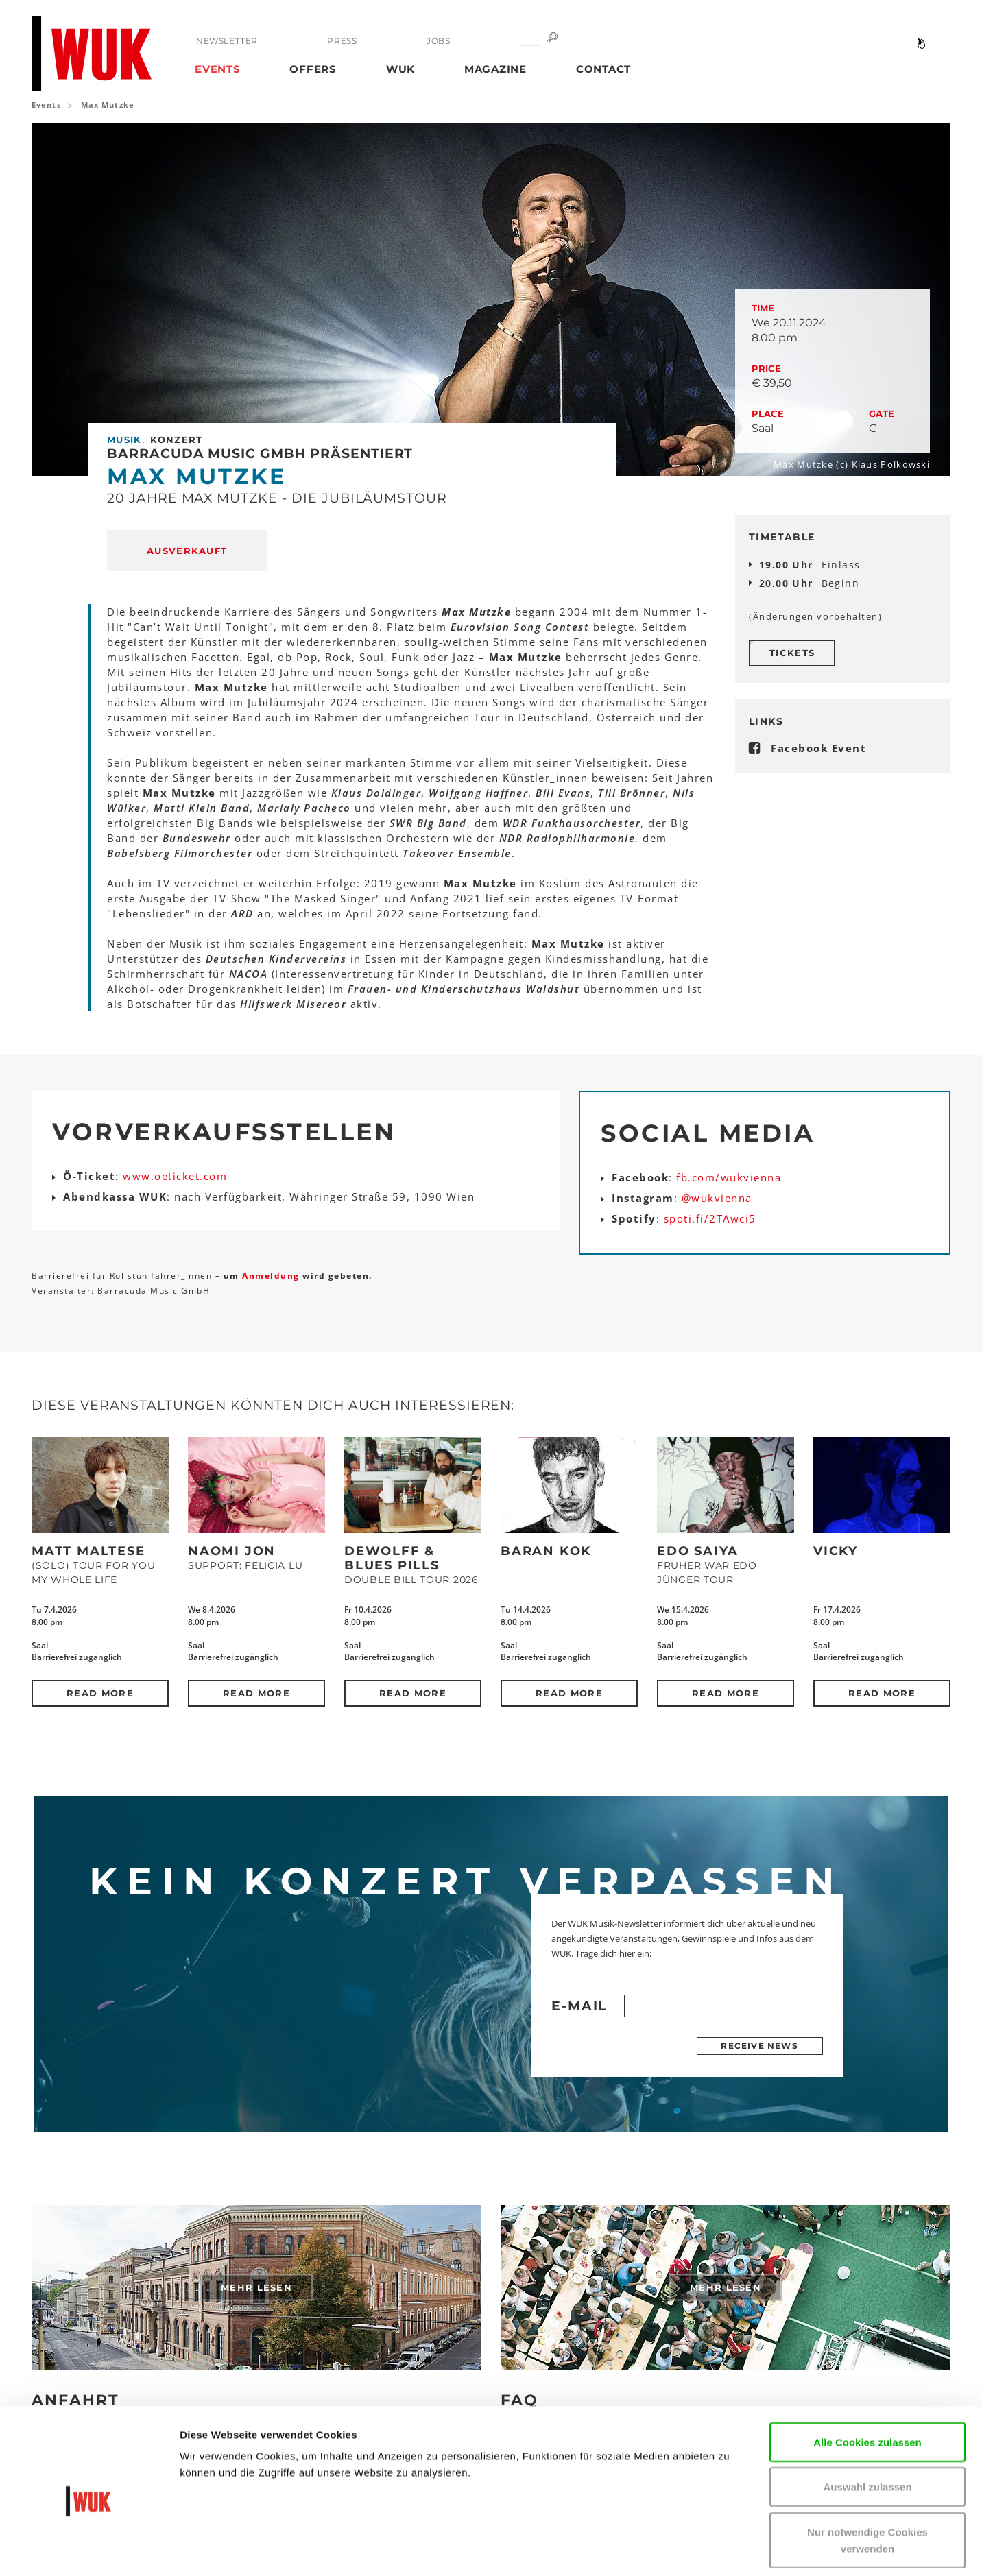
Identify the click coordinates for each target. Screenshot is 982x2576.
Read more (100, 1692)
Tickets (792, 652)
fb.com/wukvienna (728, 1177)
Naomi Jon (232, 1550)
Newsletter (227, 41)
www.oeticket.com (175, 1176)
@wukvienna (717, 1198)
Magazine (495, 68)
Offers (313, 68)
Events (218, 68)
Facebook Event (818, 748)
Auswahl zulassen (867, 2425)
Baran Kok (546, 1550)
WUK (400, 68)
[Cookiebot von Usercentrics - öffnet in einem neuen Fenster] (89, 2549)
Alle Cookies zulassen (867, 2379)
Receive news (759, 2046)
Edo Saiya (698, 1550)
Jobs (437, 41)
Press (342, 41)
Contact (603, 68)
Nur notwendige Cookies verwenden (867, 2478)
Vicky (835, 1550)
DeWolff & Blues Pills (392, 1558)
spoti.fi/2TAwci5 (710, 1218)
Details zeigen (825, 2549)
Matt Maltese (88, 1550)
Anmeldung (272, 1275)
